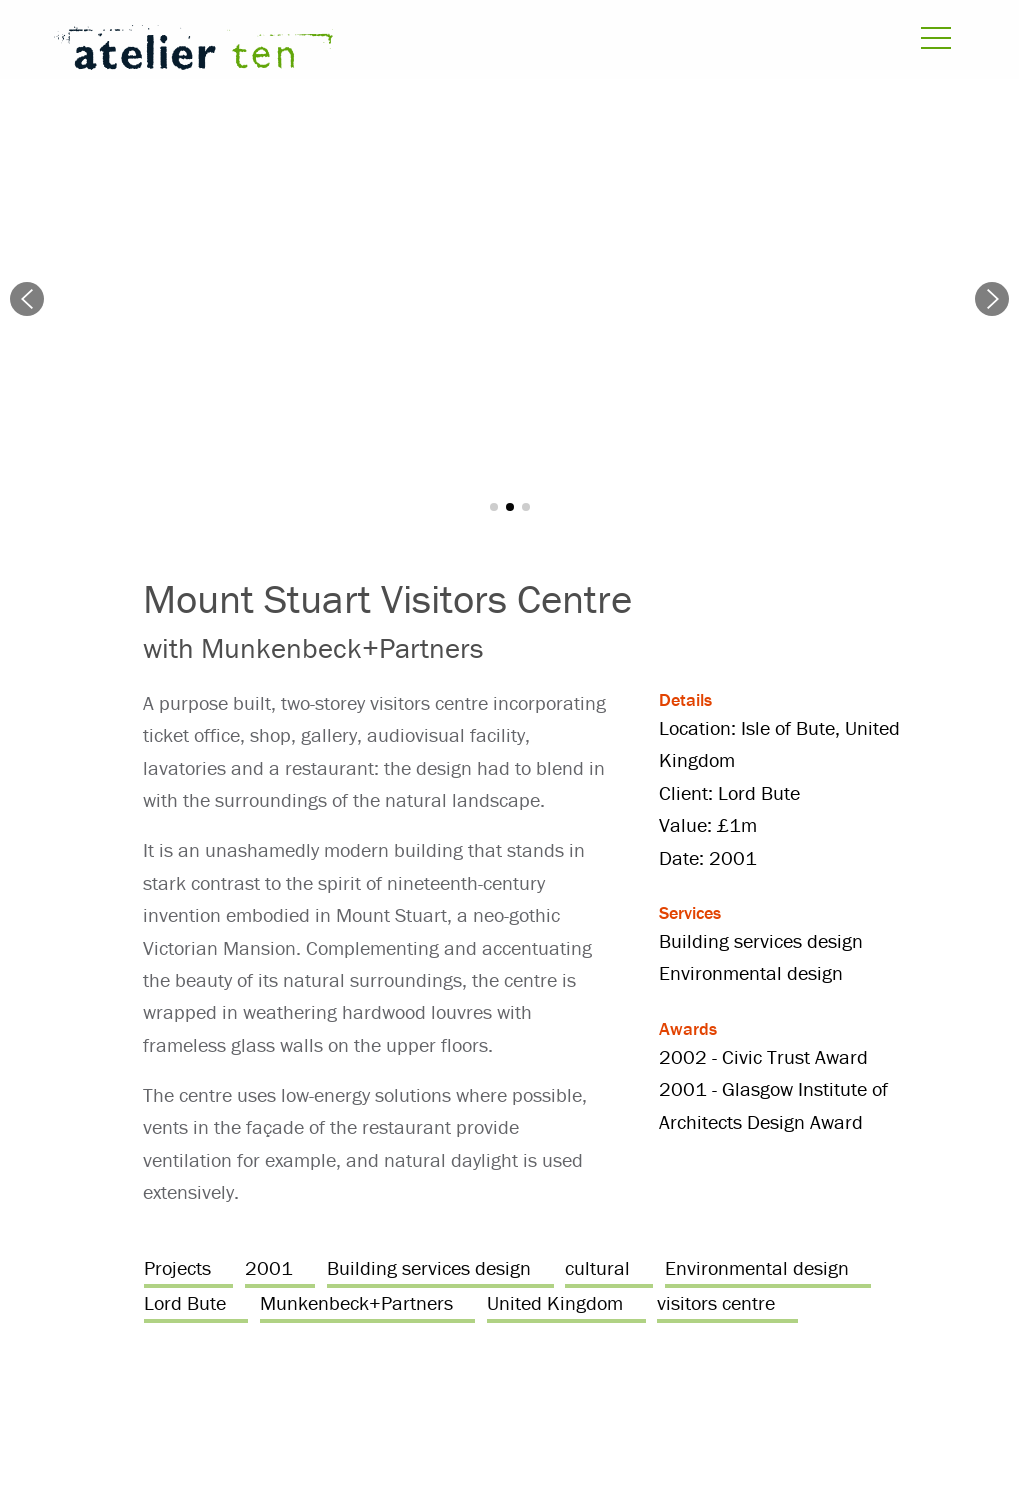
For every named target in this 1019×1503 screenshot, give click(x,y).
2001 (269, 1267)
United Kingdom (555, 1302)
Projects (177, 1267)
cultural (597, 1267)
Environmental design (757, 1267)
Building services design (429, 1267)
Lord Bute (185, 1302)
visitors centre (716, 1302)
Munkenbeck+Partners (356, 1302)
